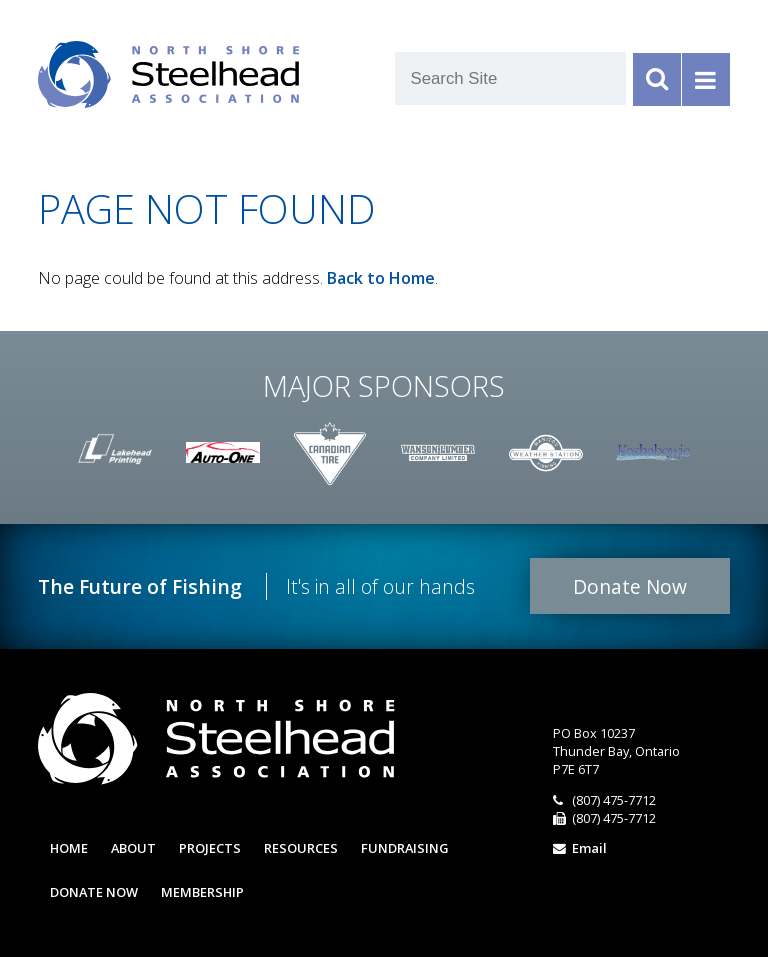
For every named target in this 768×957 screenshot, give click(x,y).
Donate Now (630, 586)
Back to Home (381, 278)
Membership (202, 892)
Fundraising (405, 848)
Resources (301, 848)
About (133, 848)
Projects (210, 848)
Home (69, 848)
